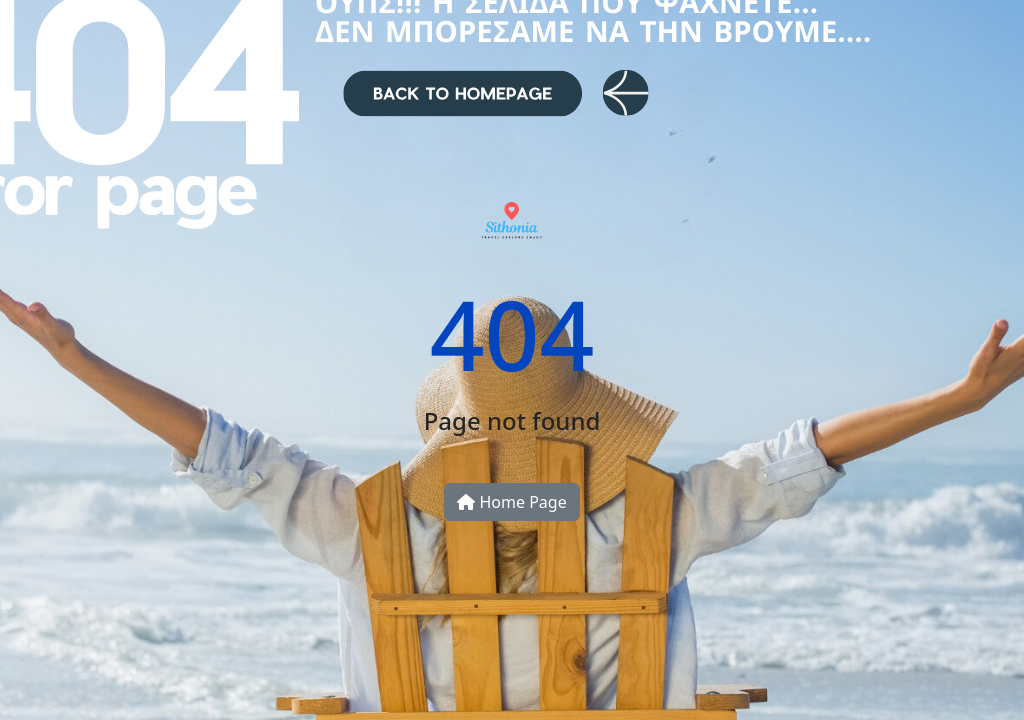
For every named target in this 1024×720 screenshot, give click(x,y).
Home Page (511, 502)
